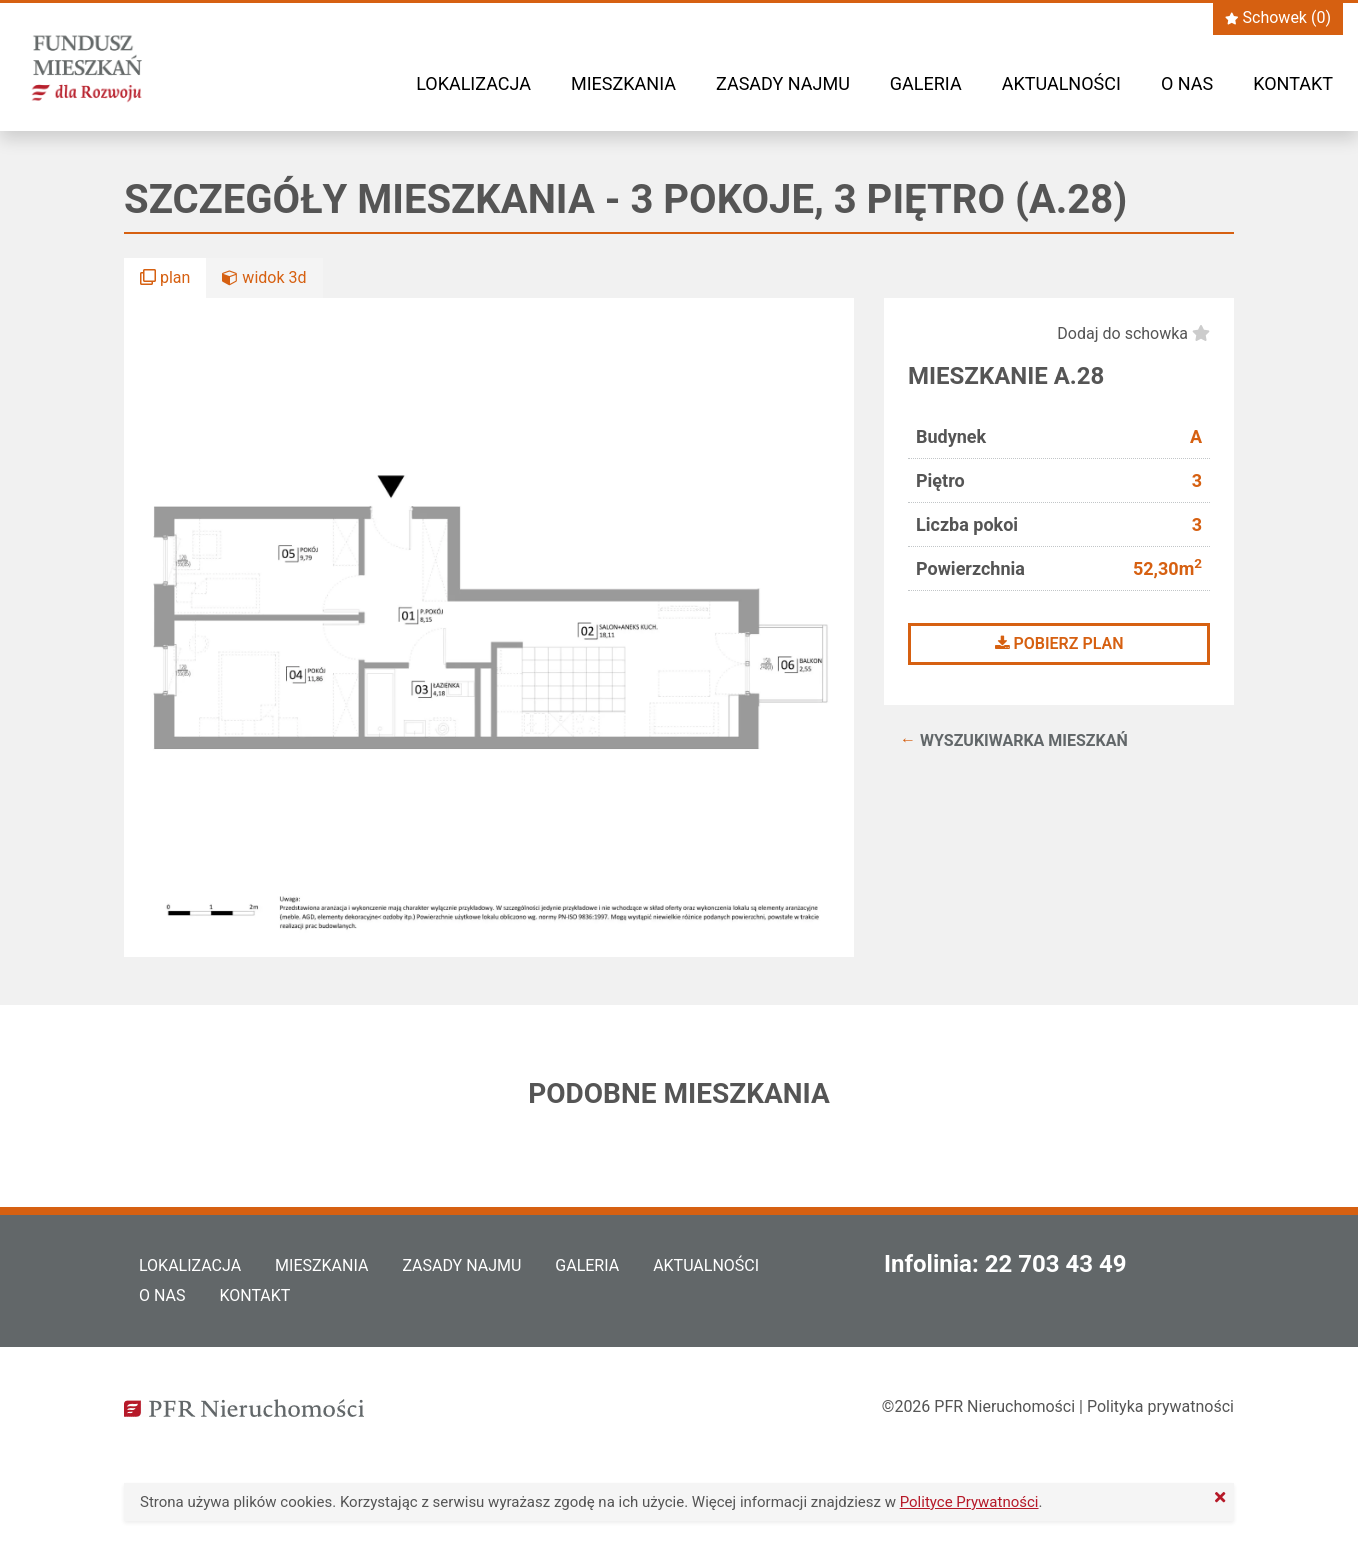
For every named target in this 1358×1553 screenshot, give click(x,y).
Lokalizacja (473, 83)
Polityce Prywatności (969, 1502)
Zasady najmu (783, 83)
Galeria (926, 83)
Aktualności (1061, 83)
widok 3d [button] (264, 277)
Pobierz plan (1059, 643)
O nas (1187, 83)
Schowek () (1278, 17)
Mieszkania (623, 83)
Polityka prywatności (1160, 1406)
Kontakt (1293, 83)
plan (165, 277)
